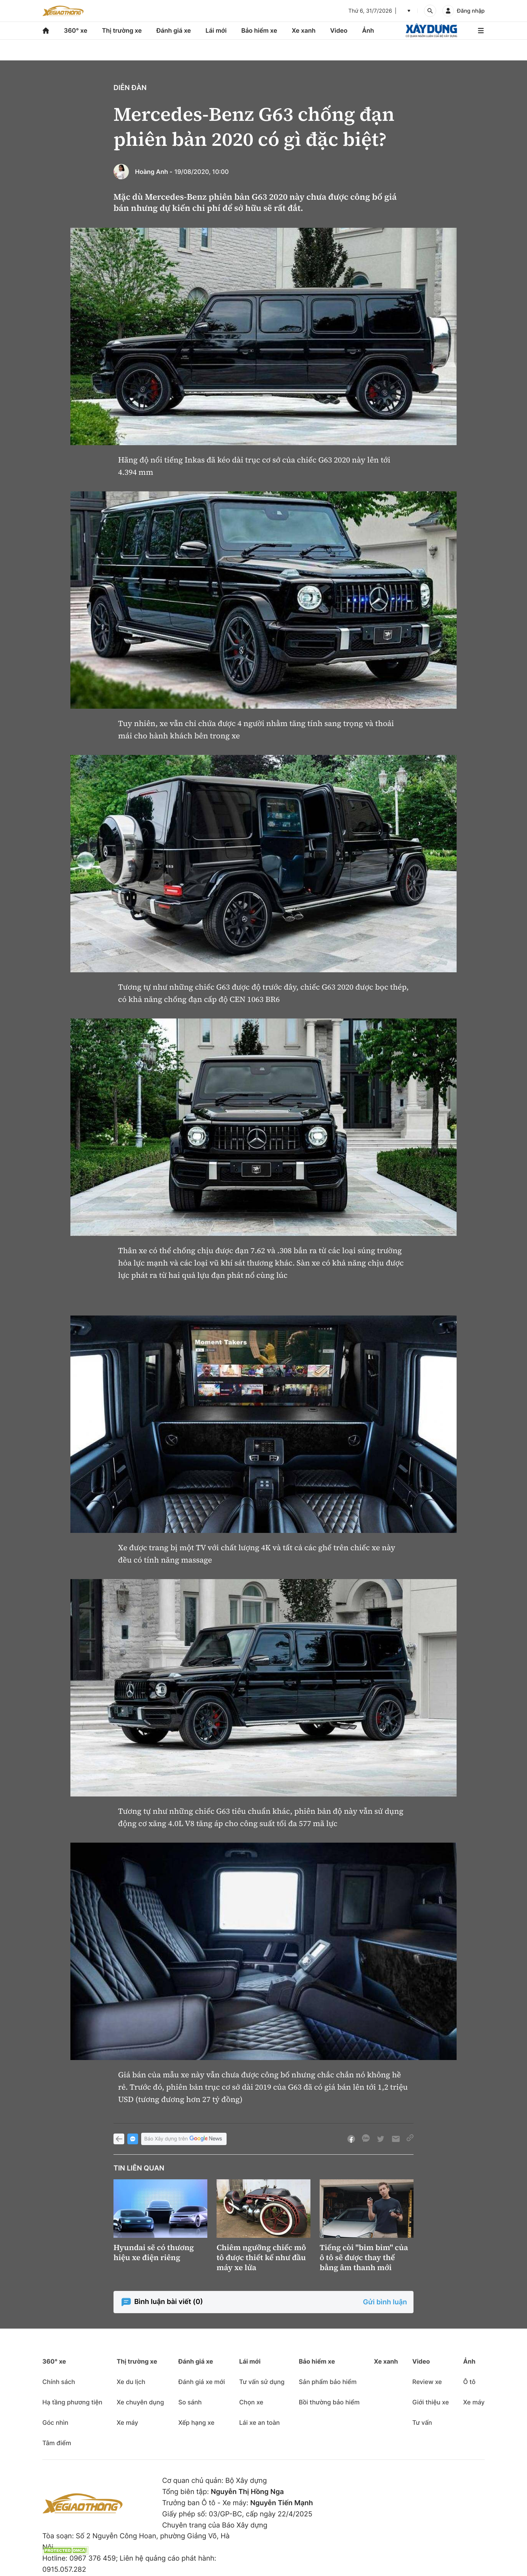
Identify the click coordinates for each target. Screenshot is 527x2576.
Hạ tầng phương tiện (72, 2402)
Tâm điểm (56, 2443)
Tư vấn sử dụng (262, 2382)
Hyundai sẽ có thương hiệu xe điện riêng (153, 2252)
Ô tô (469, 2382)
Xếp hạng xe (196, 2422)
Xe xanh (303, 30)
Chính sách (58, 2382)
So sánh (190, 2402)
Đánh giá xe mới (201, 2382)
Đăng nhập (471, 11)
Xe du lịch (131, 2382)
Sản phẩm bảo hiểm (328, 2382)
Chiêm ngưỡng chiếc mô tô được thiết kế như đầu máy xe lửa (261, 2257)
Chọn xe (251, 2402)
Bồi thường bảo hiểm (329, 2402)
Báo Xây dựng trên (183, 2139)
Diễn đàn (130, 88)
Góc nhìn (55, 2422)
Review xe (427, 2382)
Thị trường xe (122, 30)
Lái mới (216, 30)
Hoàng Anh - (153, 171)
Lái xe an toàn (259, 2422)
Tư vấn (422, 2422)
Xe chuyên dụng (140, 2402)
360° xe (75, 30)
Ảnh (368, 30)
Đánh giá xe (174, 30)
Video (338, 30)
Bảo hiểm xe (259, 30)
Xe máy (127, 2422)
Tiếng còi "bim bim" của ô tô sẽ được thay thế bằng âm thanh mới (364, 2257)
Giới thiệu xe (430, 2402)
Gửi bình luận (385, 2302)
